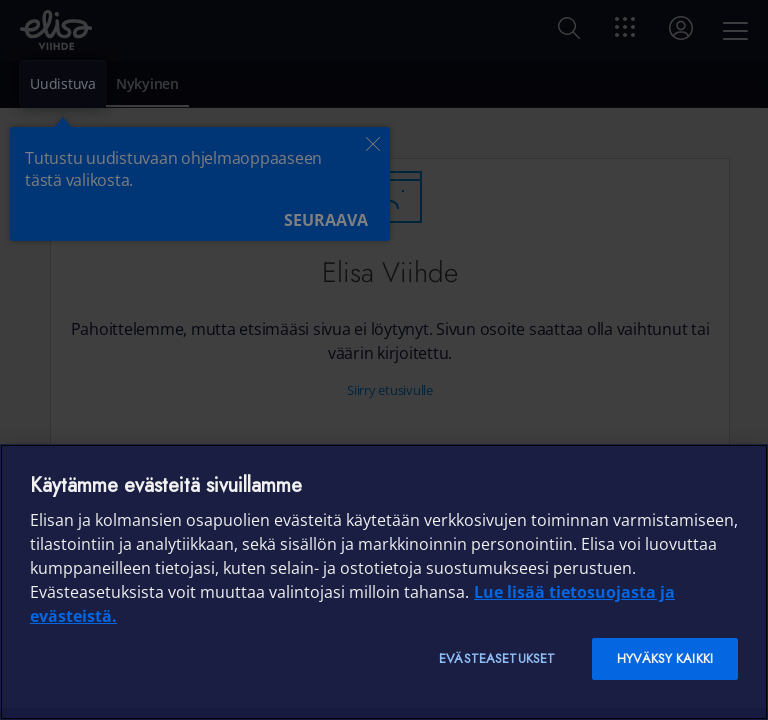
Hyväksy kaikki (665, 658)
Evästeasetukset (497, 658)
